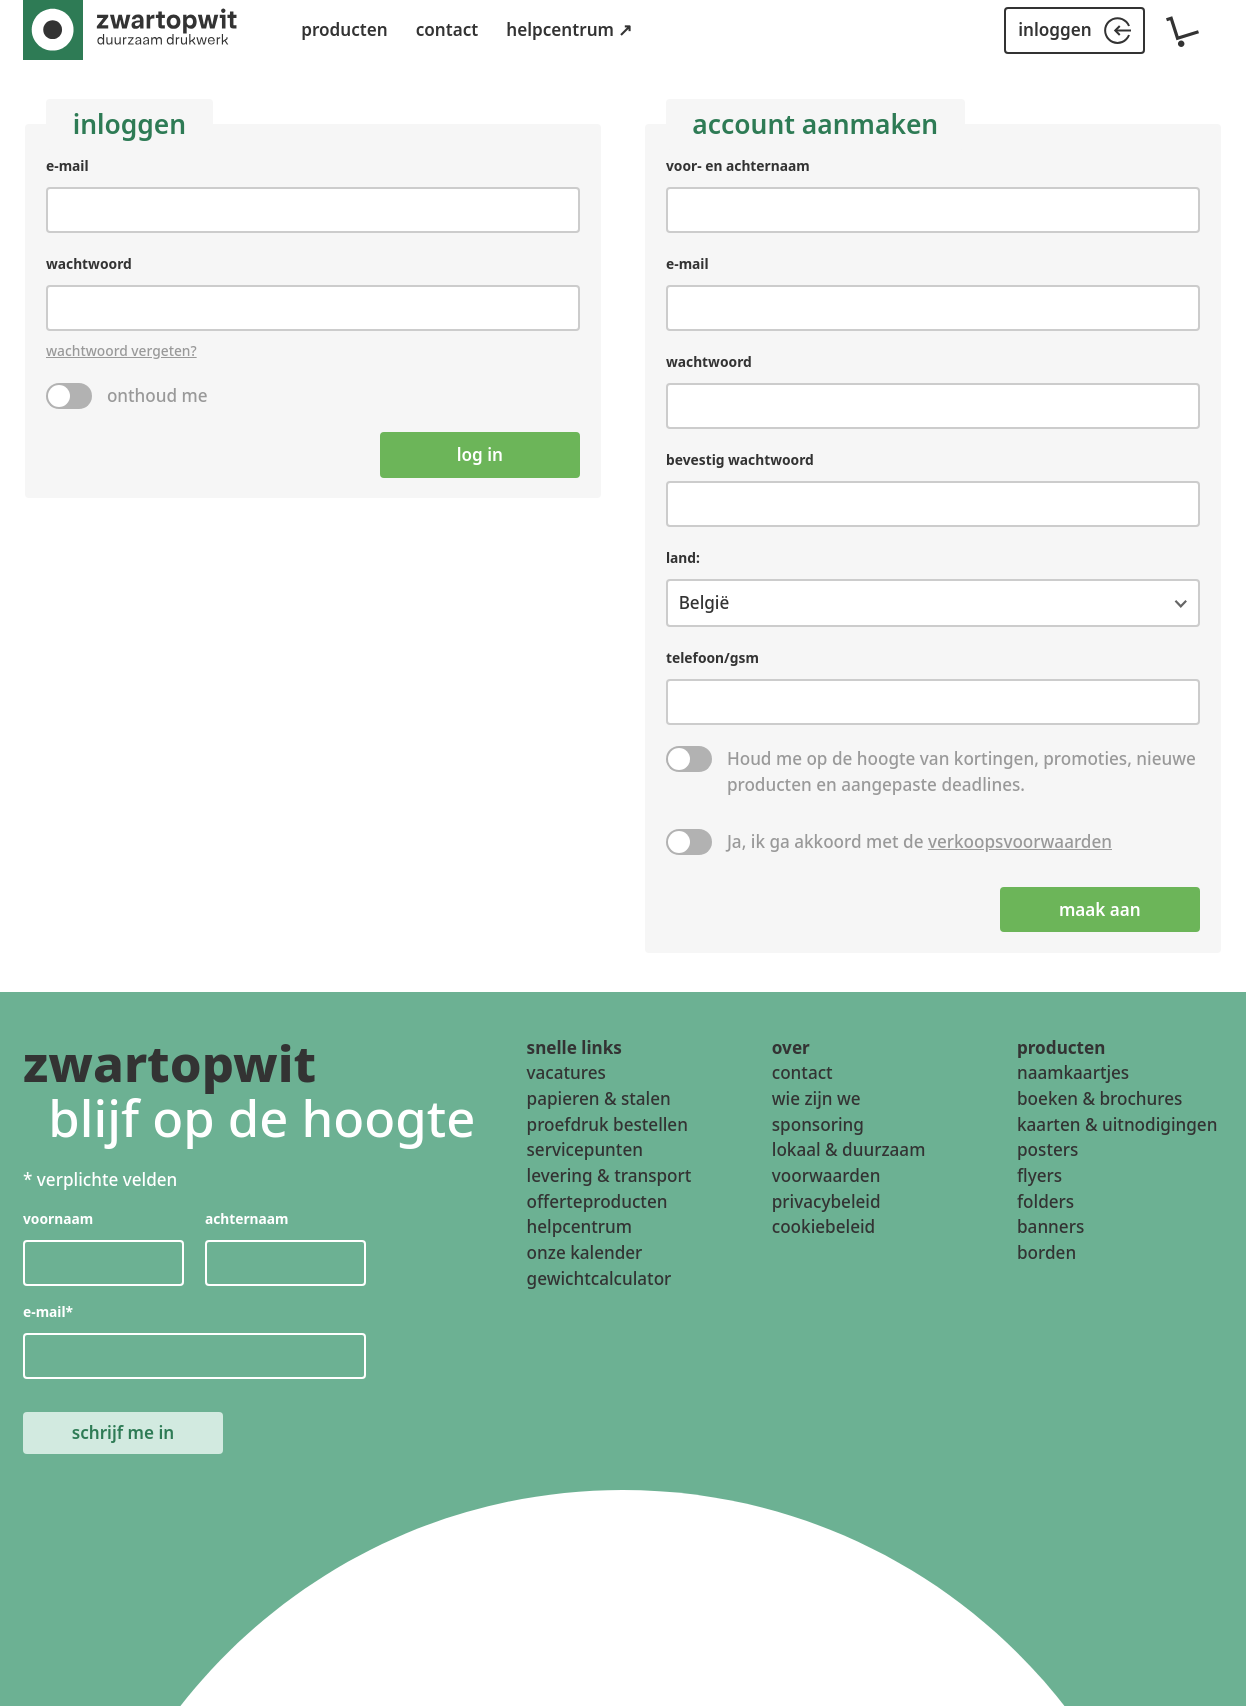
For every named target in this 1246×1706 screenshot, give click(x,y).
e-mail (67, 165)
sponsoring (818, 1124)
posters (1047, 1150)
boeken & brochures (1099, 1098)
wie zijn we (816, 1098)
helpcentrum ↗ (569, 29)
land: (683, 556)
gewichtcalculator (599, 1278)
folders (1045, 1201)
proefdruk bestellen (607, 1124)
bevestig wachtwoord (740, 459)
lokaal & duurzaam (849, 1150)
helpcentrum (579, 1227)
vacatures (566, 1072)
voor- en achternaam (738, 165)
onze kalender (585, 1252)
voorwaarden (826, 1175)
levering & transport (609, 1175)
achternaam (247, 1219)
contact (447, 29)
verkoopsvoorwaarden (1020, 841)
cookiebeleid (823, 1227)
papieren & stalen (599, 1098)
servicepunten (585, 1150)
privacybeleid (826, 1201)
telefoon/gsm (712, 657)
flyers (1039, 1175)
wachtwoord (89, 263)
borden (1046, 1252)
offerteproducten (597, 1201)
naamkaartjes (1073, 1072)
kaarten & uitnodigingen (1117, 1124)
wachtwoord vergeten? (121, 350)
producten (344, 29)
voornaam (58, 1219)
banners (1050, 1227)
